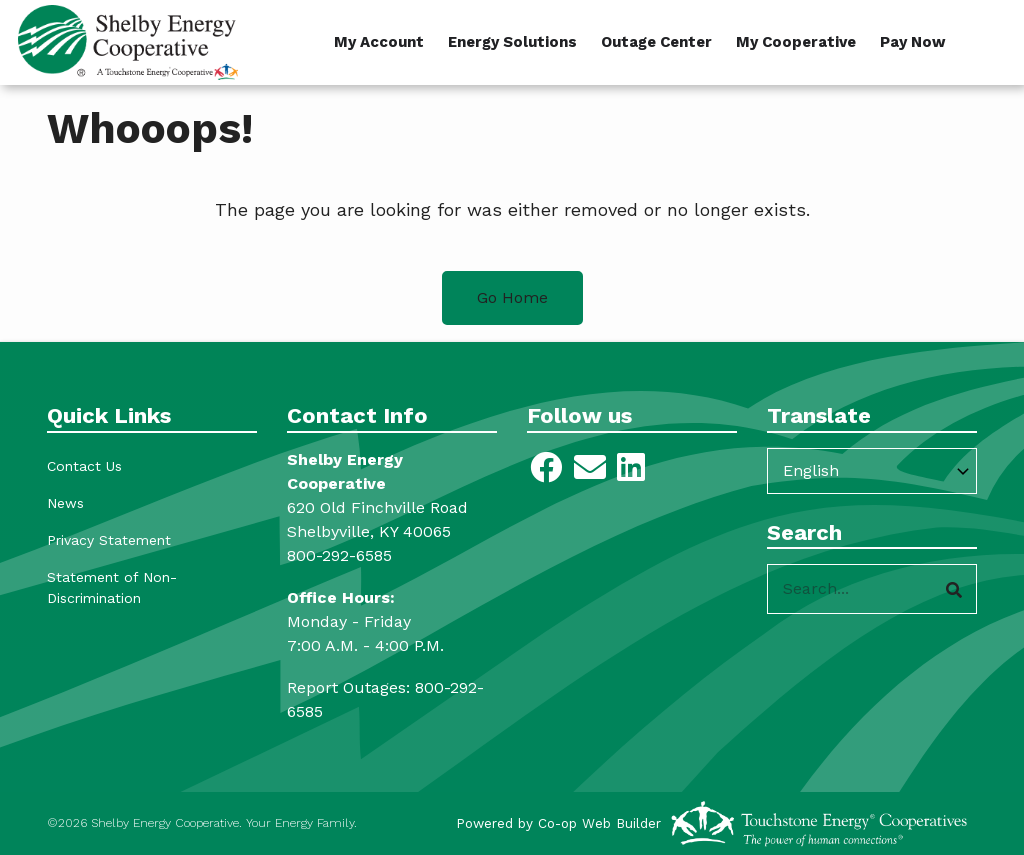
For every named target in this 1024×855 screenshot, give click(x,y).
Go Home (512, 297)
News (65, 503)
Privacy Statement (109, 540)
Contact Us (84, 466)
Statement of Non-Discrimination (112, 587)
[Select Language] (872, 471)
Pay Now (913, 42)
